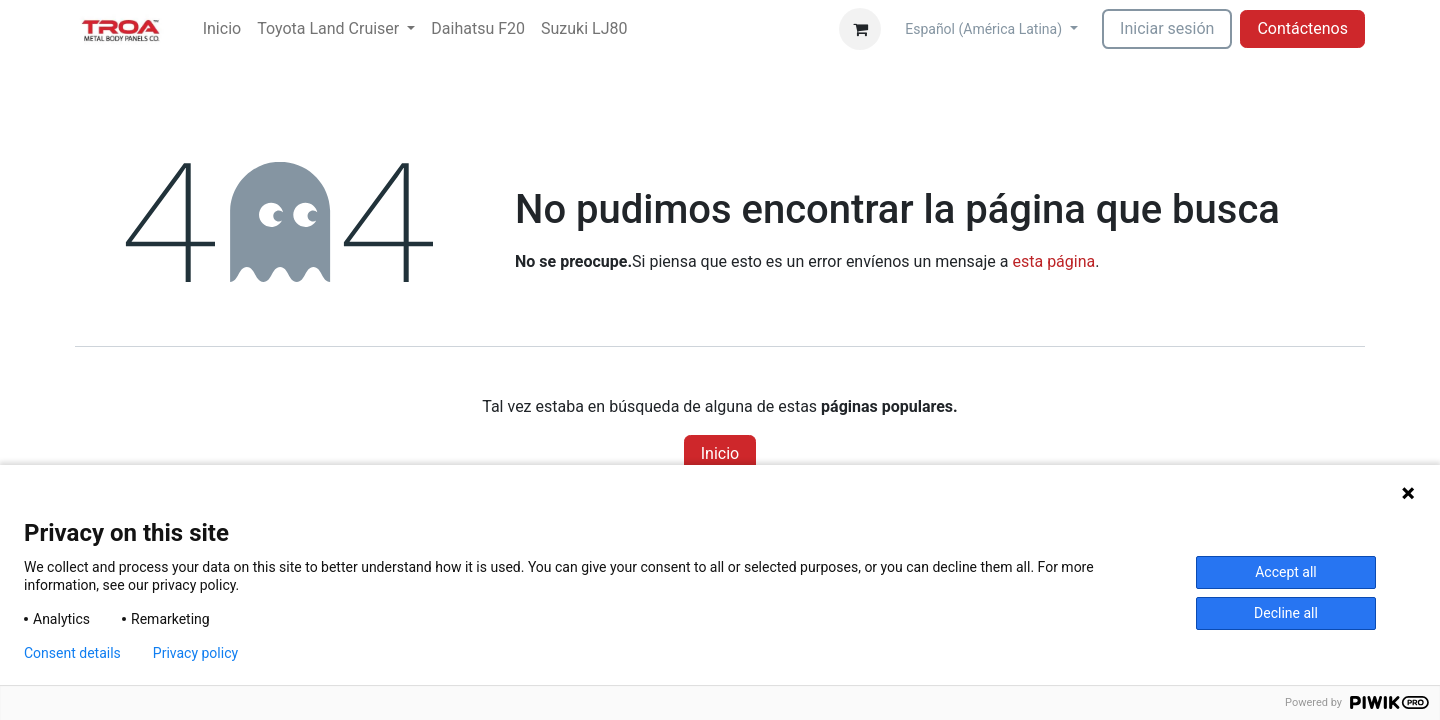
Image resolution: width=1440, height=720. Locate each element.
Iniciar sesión (1167, 28)
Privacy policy (195, 653)
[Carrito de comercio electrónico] (860, 29)
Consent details (72, 653)
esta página (1053, 261)
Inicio (720, 453)
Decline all (1286, 613)
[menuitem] (222, 29)
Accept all (1286, 572)
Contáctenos (1302, 28)
